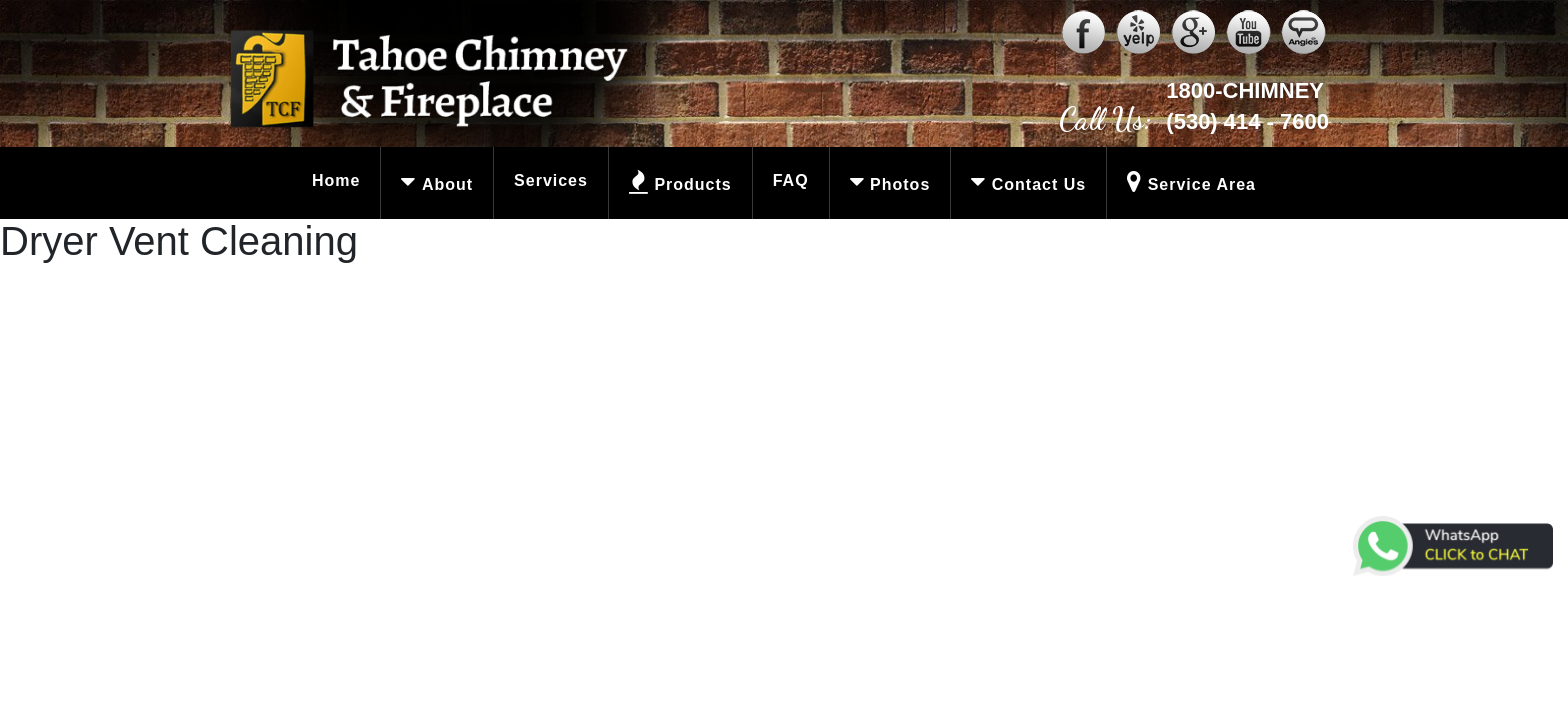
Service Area (1184, 183)
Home (336, 180)
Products (671, 183)
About (430, 183)
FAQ (791, 180)
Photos (882, 183)
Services (551, 180)
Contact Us (1021, 183)
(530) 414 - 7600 (1247, 121)
